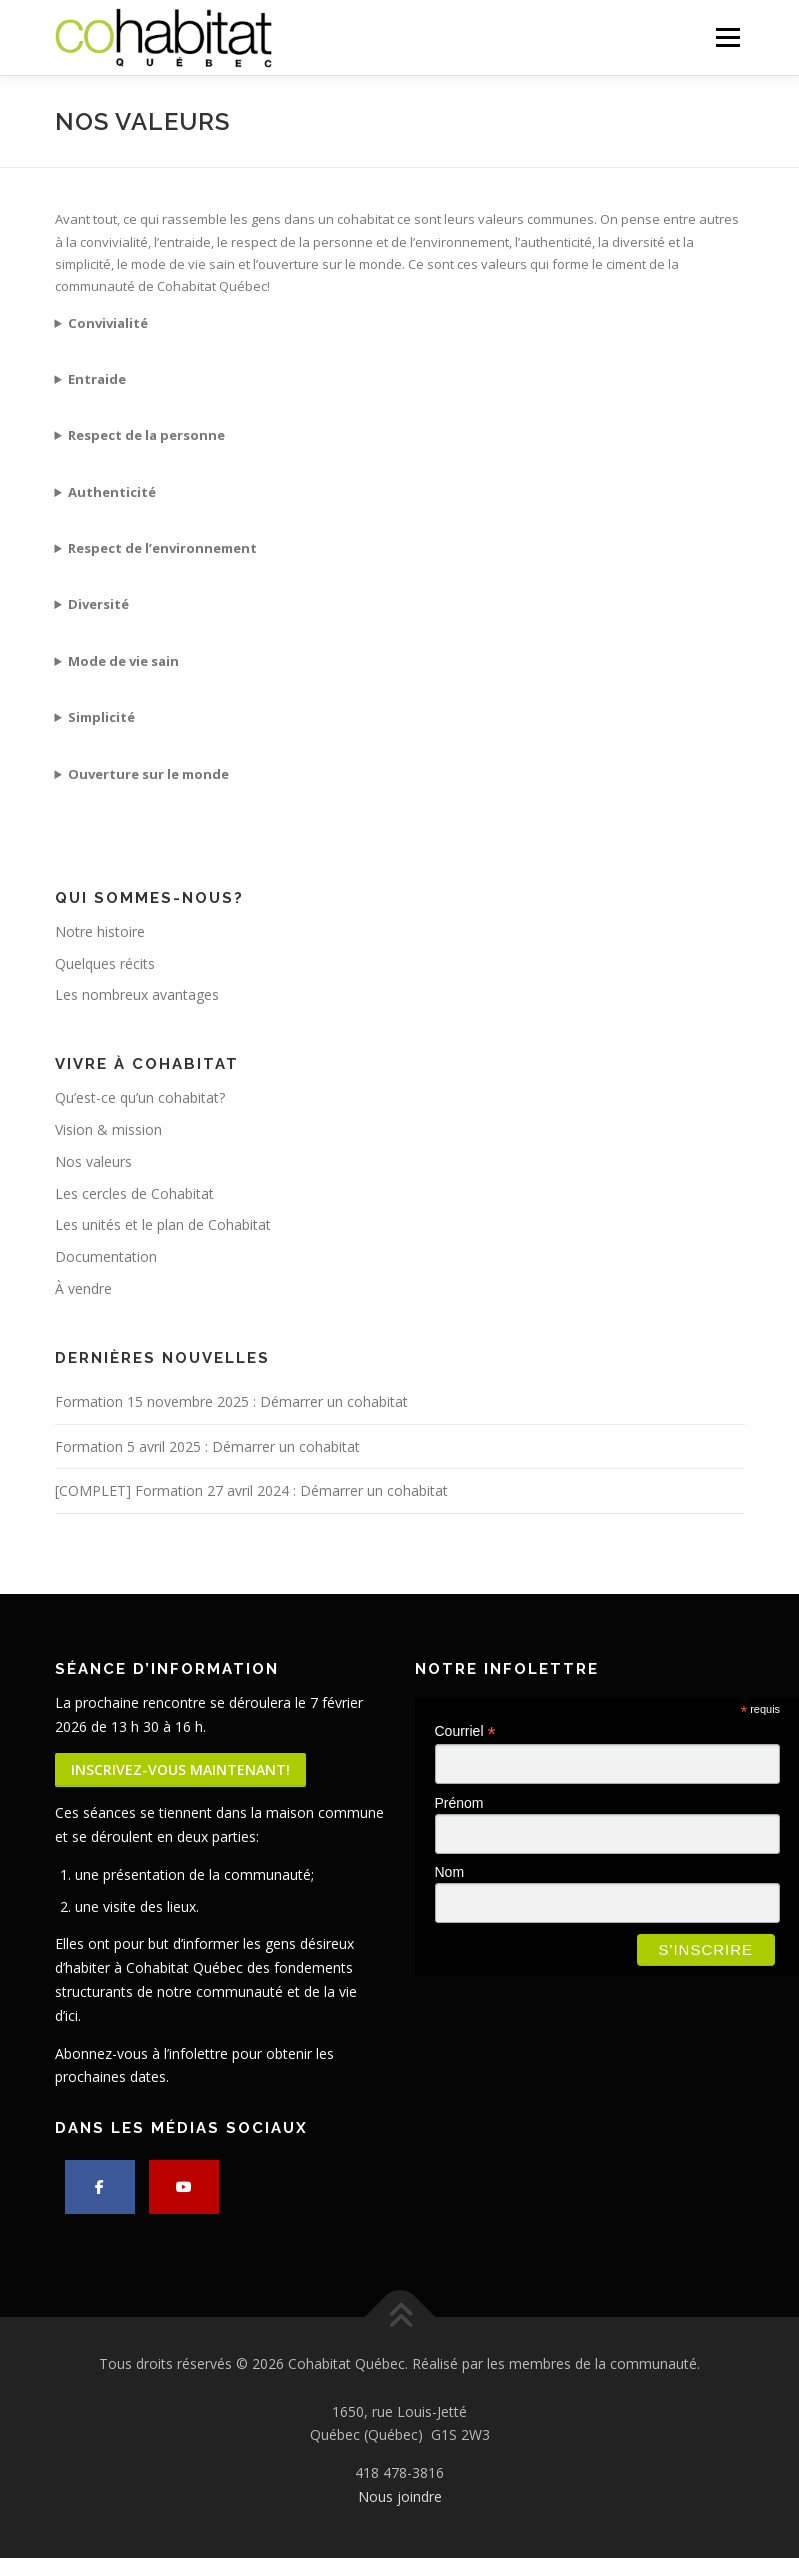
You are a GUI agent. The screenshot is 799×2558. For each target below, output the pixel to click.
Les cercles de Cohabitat (134, 1193)
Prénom (459, 1803)
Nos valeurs (93, 1161)
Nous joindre (400, 2496)
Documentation (106, 1256)
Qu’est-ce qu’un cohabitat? (140, 1097)
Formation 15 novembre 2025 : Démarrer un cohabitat (231, 1401)
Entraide (97, 379)
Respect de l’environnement (162, 548)
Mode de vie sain (123, 661)
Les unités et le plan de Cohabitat (163, 1224)
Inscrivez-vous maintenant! (180, 1769)
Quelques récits (105, 963)
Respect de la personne (146, 435)
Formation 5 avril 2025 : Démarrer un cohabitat (207, 1446)
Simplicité (101, 717)
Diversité (98, 604)
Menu (727, 37)
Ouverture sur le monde (148, 774)
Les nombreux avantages (137, 994)
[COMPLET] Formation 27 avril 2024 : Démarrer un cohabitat (251, 1490)
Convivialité (108, 323)
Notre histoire (100, 931)
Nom (450, 1872)
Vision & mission (108, 1129)
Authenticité (112, 492)
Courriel (465, 1731)
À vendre (83, 1288)
